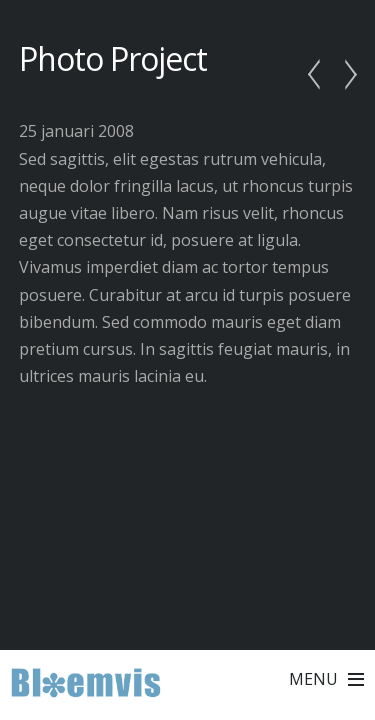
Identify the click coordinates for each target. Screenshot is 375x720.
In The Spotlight (319, 75)
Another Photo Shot (345, 75)
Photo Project (113, 58)
